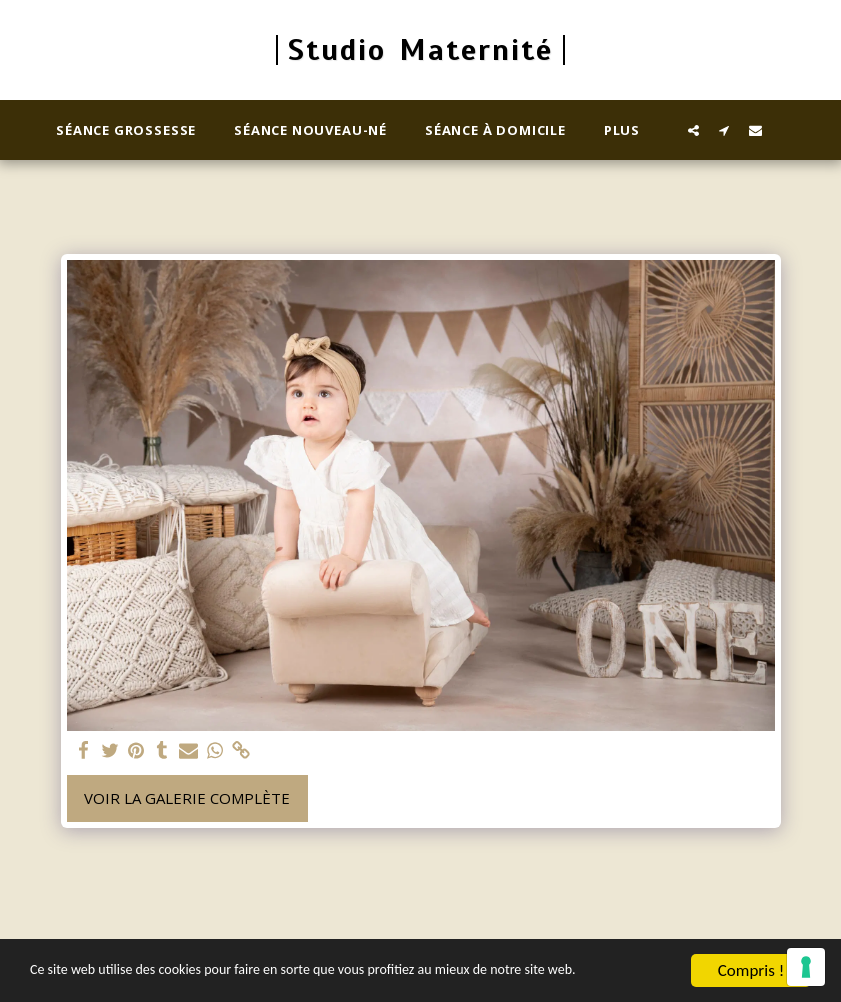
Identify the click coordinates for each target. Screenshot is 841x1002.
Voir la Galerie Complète (187, 798)
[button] (693, 130)
